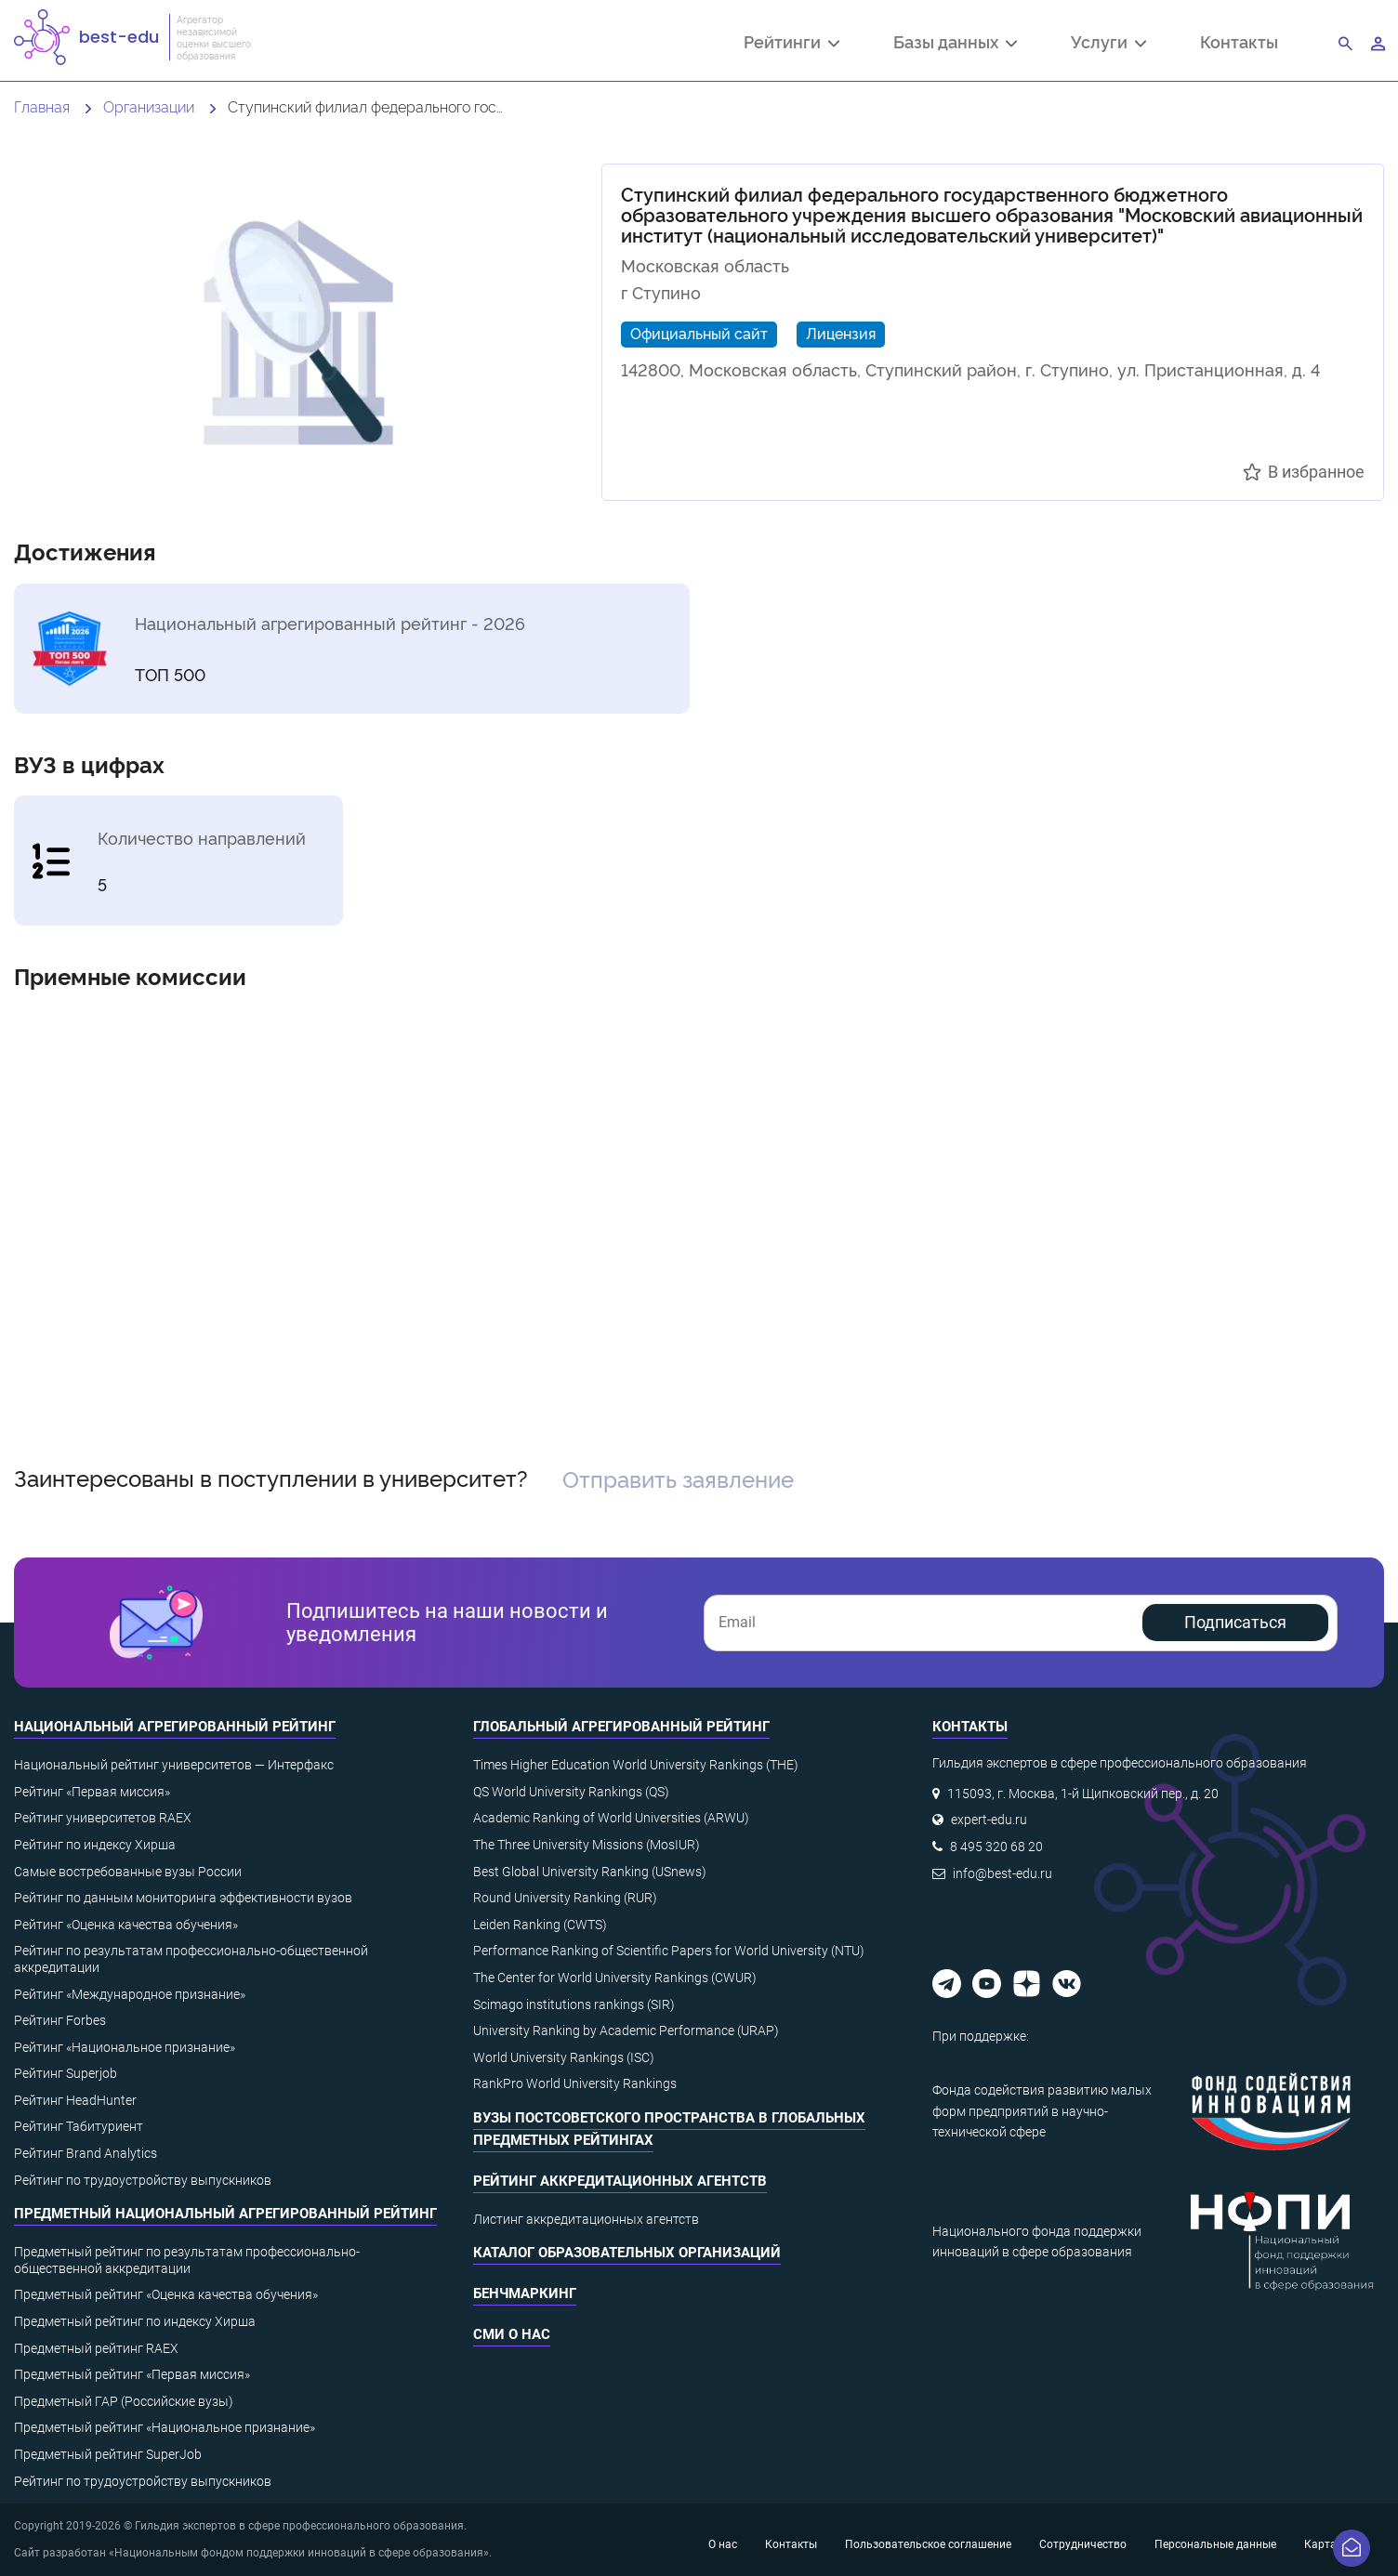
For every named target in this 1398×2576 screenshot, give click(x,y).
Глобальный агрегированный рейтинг (621, 1726)
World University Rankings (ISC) (563, 2057)
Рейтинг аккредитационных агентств (620, 2181)
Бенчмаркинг (524, 2293)
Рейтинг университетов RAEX (102, 1817)
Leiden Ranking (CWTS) (540, 1924)
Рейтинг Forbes (60, 2020)
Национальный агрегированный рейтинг (175, 1726)
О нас (722, 2544)
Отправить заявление (678, 1478)
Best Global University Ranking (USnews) (589, 1871)
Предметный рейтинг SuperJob (108, 2454)
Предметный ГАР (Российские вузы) (123, 2401)
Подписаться (1235, 1622)
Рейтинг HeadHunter (75, 2100)
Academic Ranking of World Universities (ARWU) (611, 1817)
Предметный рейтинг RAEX (96, 2348)
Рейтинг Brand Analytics (85, 2153)
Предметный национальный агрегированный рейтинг (225, 2213)
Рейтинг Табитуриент (78, 2126)
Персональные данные (1215, 2544)
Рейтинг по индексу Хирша (95, 1844)
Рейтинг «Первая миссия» (92, 1791)
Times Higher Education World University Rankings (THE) (635, 1764)
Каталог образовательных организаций (627, 2252)
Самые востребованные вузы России (128, 1871)
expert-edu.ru (989, 1819)
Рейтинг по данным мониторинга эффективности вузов (183, 1897)
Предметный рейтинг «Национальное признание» (164, 2427)
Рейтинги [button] (791, 43)
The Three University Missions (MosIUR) (586, 1844)
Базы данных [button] (955, 43)
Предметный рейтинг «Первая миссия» (132, 2374)
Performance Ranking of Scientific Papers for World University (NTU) (668, 1950)
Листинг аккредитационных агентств (586, 2219)
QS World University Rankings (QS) (571, 1791)
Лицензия (841, 332)
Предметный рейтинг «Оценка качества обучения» (166, 2294)
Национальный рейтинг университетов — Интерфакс (174, 1764)
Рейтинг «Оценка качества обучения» (126, 1924)
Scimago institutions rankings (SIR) (574, 2004)
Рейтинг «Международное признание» (129, 1994)
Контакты (1239, 41)
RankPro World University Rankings (575, 2083)
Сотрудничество (1083, 2544)
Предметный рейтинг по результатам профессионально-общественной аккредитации (187, 2260)
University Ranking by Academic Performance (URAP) (626, 2030)
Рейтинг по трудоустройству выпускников (142, 2180)
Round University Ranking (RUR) (565, 1897)
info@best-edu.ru (1002, 1873)
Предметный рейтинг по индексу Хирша (135, 2321)
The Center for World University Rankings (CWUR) (615, 1977)
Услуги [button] (1108, 43)
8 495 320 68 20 (996, 1846)
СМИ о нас (511, 2334)
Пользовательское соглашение (928, 2544)
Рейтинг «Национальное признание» (124, 2047)
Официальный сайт (699, 332)
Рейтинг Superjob (65, 2073)
